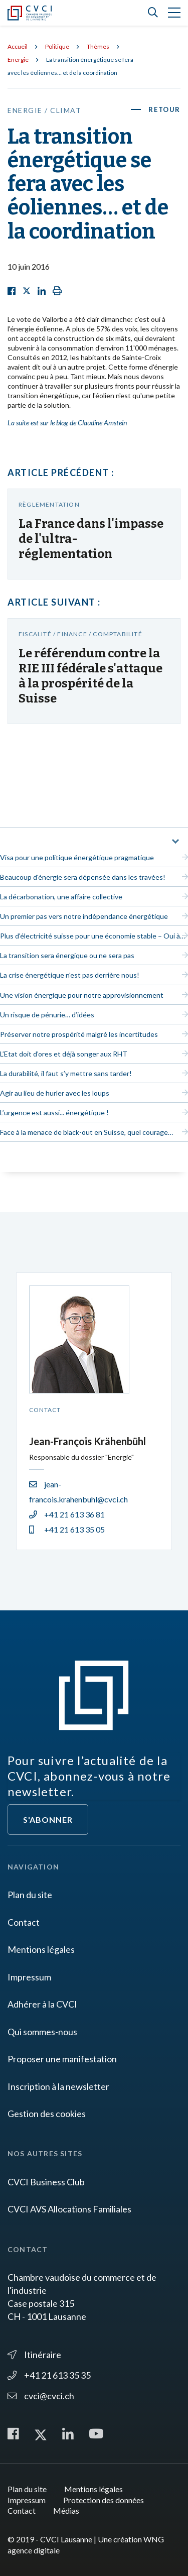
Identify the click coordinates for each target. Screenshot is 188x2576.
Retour (164, 109)
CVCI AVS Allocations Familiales (69, 2208)
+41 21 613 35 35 (49, 2375)
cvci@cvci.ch (41, 2395)
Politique (57, 46)
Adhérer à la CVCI (42, 2004)
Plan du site (30, 1894)
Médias (66, 2510)
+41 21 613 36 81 (67, 1514)
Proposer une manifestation (62, 2058)
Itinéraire (34, 2354)
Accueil (18, 46)
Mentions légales (41, 1949)
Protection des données (103, 2500)
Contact (24, 1922)
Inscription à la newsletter (58, 2086)
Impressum (29, 1976)
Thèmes (98, 46)
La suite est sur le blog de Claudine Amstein (67, 422)
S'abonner (48, 1819)
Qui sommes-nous (42, 2031)
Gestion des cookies (47, 2113)
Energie (18, 59)
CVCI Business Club (46, 2181)
